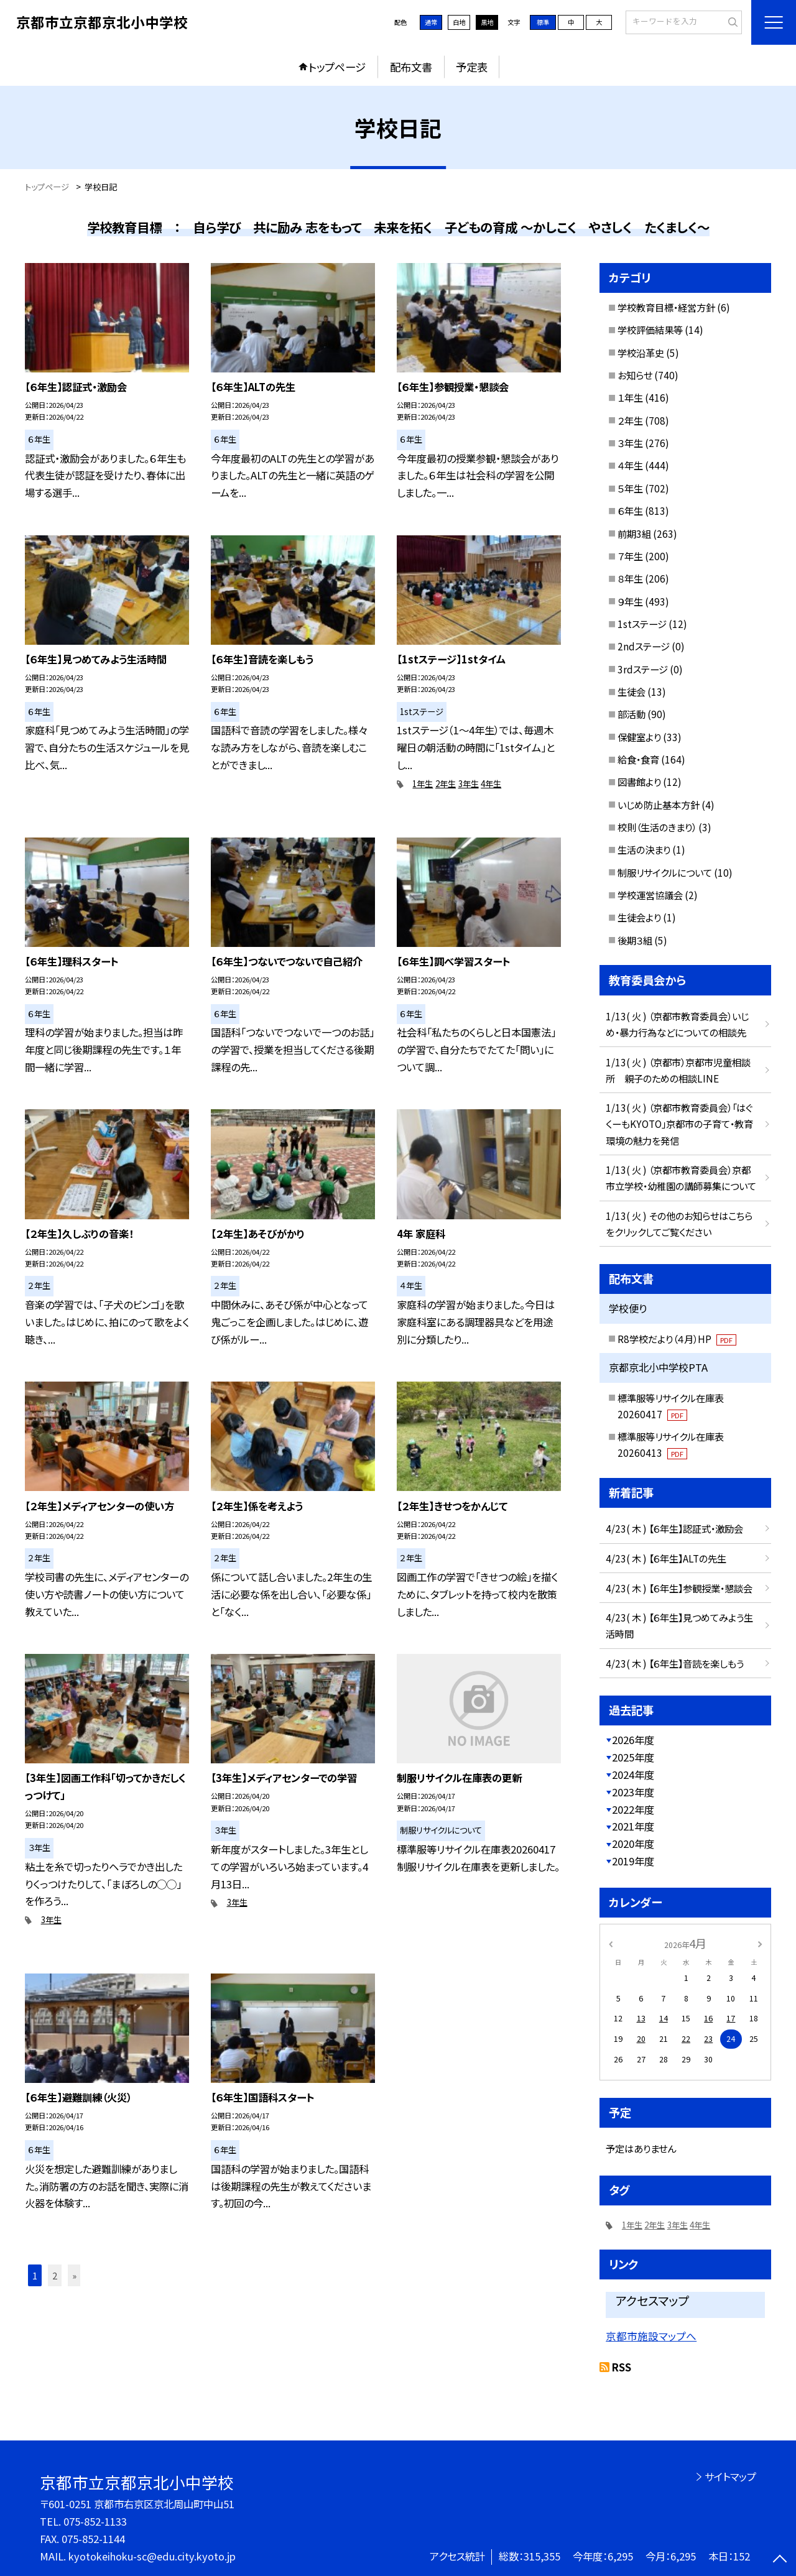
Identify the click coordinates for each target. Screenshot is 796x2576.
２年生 (630, 420)
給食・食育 (638, 759)
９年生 (630, 601)
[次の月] (760, 1943)
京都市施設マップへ (651, 2336)
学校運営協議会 (650, 895)
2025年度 (633, 1757)
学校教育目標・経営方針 (666, 307)
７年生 (630, 556)
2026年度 (633, 1739)
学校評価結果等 (650, 329)
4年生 (491, 784)
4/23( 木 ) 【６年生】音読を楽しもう (675, 1663)
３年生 (630, 443)
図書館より (639, 781)
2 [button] (54, 2275)
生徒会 (632, 691)
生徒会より (639, 917)
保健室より (639, 737)
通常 (431, 22)
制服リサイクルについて (665, 872)
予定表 (472, 67)
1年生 (422, 784)
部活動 (632, 714)
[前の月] (611, 1943)
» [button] (74, 2275)
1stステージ (642, 623)
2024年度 (633, 1774)
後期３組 (635, 940)
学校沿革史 (641, 352)
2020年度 (633, 1843)
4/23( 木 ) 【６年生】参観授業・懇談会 (679, 1588)
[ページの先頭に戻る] (780, 2560)
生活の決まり (644, 849)
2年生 (445, 784)
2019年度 (633, 1861)
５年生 (630, 488)
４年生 (630, 465)
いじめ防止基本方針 (659, 804)
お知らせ (635, 375)
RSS (621, 2367)
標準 (543, 22)
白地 (459, 22)
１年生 (630, 397)
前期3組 (634, 533)
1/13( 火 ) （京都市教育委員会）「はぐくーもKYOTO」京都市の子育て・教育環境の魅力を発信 (679, 1124)
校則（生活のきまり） (657, 827)
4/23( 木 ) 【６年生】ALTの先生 (666, 1558)
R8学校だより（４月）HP (677, 1339)
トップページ (337, 67)
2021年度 (633, 1826)
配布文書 (411, 67)
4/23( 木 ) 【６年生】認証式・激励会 (674, 1528)
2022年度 (633, 1809)
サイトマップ (730, 2476)
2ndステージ (644, 646)
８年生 (630, 578)
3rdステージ (643, 669)
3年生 (468, 784)
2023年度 (633, 1791)
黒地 (487, 22)
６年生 (630, 510)
